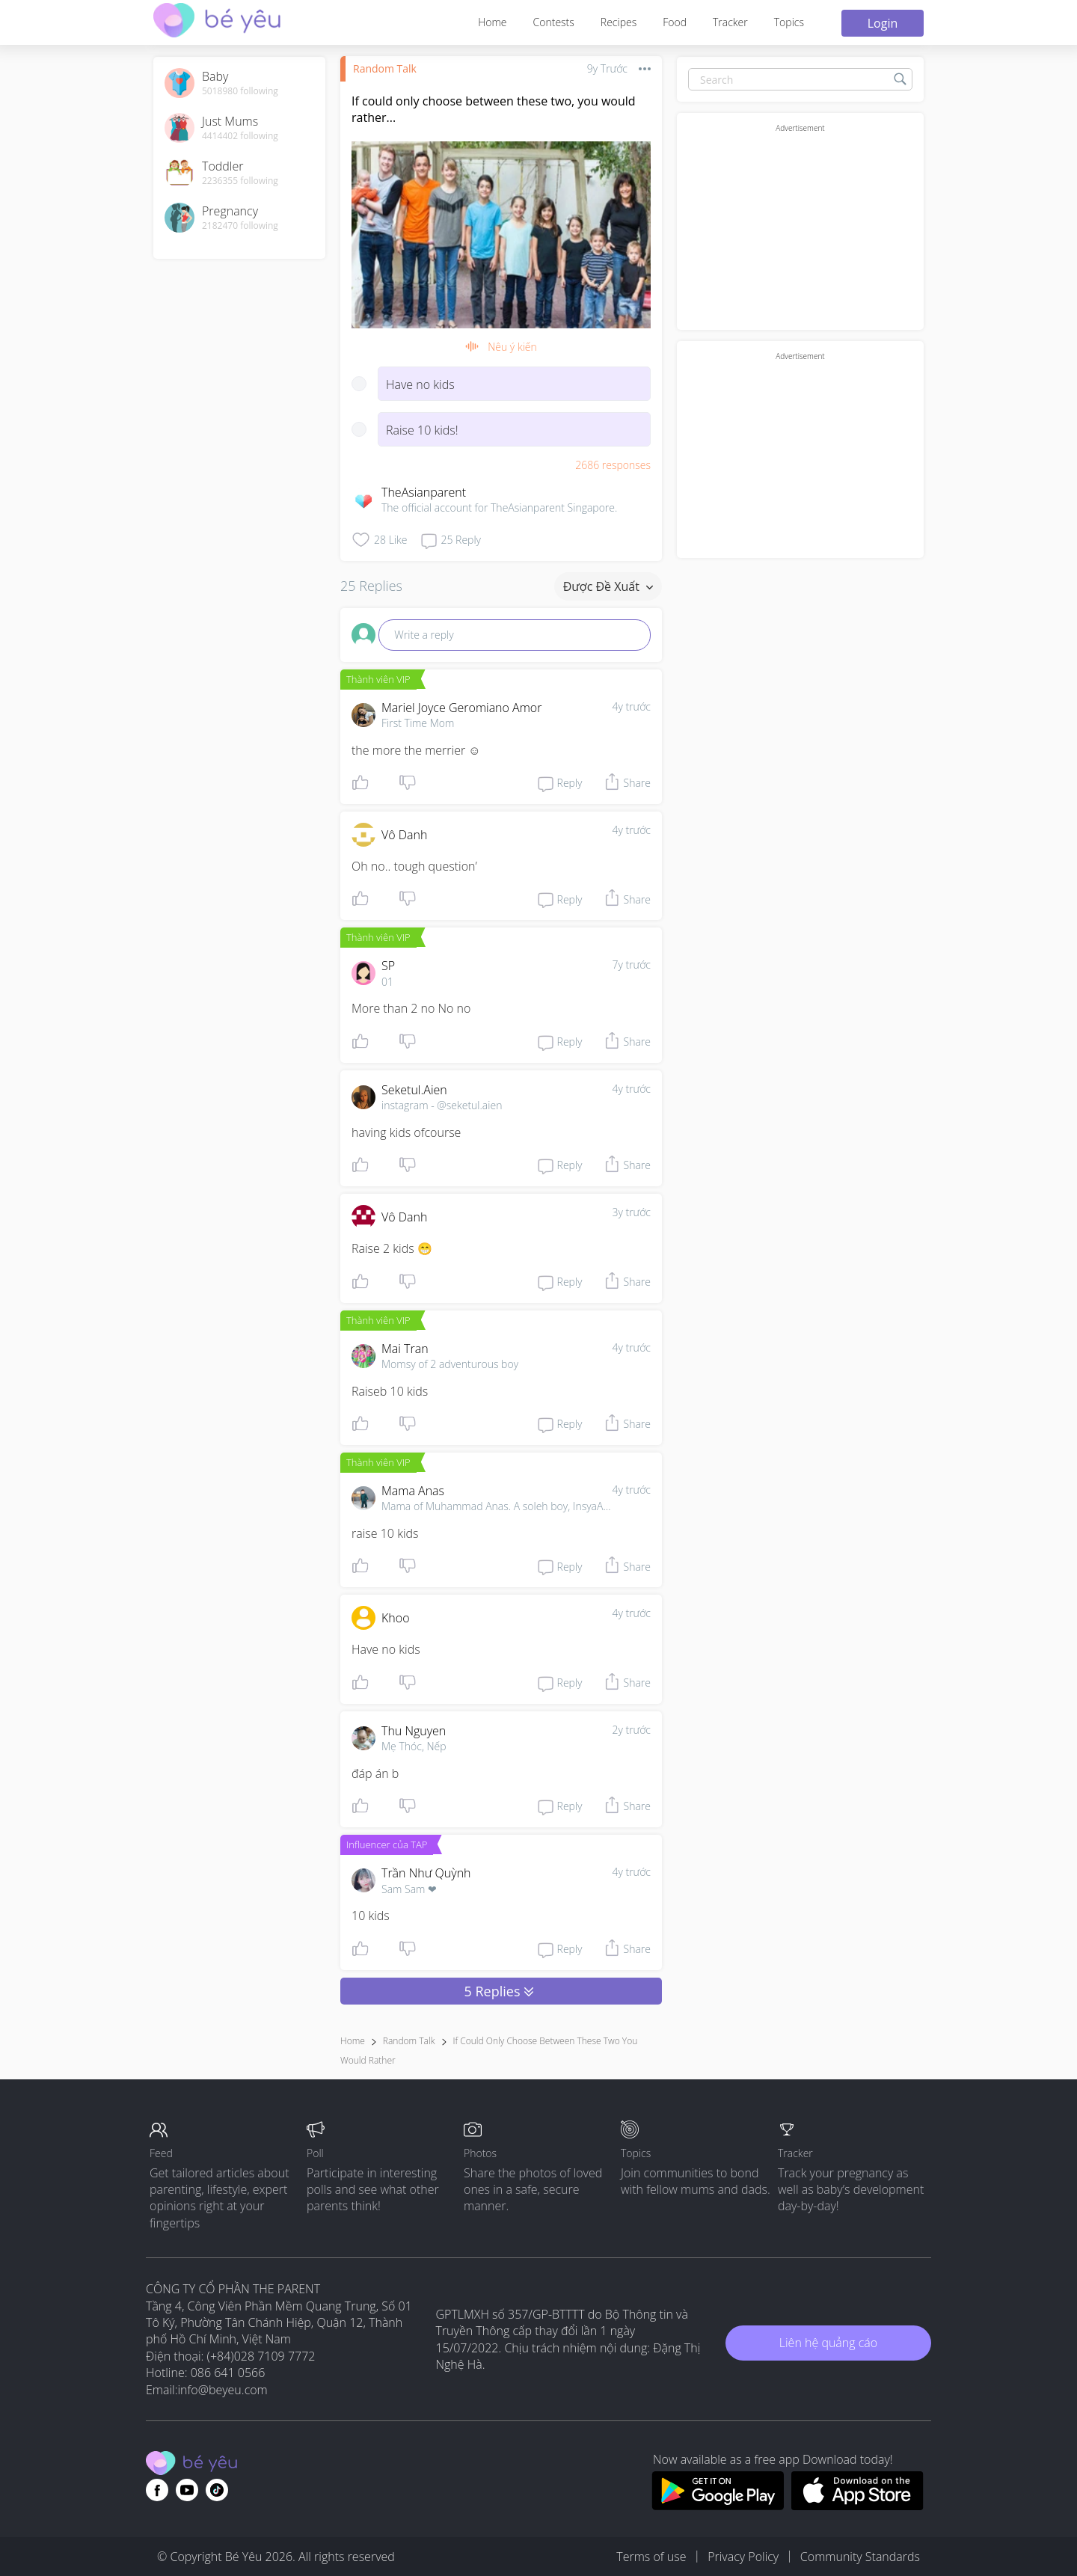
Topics (789, 22)
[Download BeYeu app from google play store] (717, 2505)
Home (492, 22)
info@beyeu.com (223, 2390)
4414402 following (240, 136)
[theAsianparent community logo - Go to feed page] (216, 22)
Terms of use (651, 2556)
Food (675, 22)
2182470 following (240, 226)
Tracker (730, 22)
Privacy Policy (743, 2556)
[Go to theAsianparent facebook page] (157, 2490)
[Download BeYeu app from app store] (857, 2505)
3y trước (631, 1212)
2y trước (631, 1730)
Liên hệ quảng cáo (828, 2342)
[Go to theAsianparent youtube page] (187, 2490)
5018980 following (240, 91)
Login (883, 23)
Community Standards (860, 2556)
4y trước (631, 706)
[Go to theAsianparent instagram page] (217, 2490)
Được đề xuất (608, 586)
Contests (553, 22)
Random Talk (385, 68)
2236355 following (240, 181)
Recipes (618, 22)
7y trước (631, 964)
